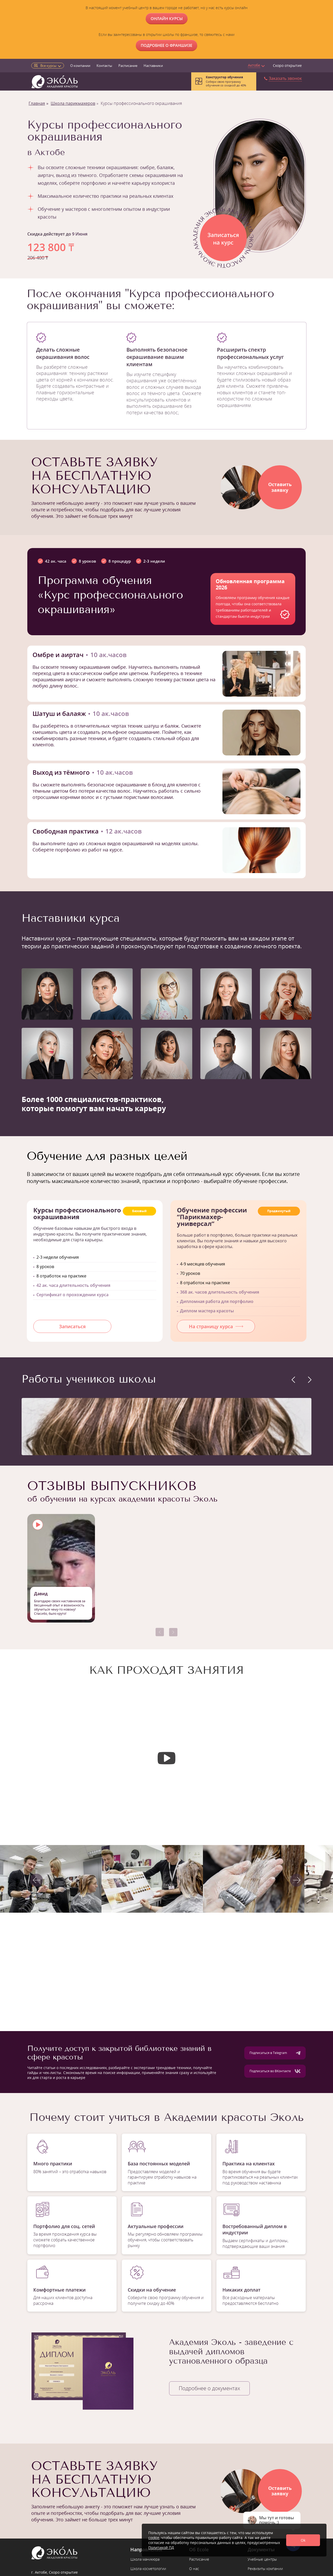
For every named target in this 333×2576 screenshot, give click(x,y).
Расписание (127, 65)
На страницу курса (216, 1326)
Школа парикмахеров (73, 103)
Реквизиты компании (265, 2568)
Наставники (153, 65)
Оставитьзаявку (280, 487)
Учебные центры (262, 2559)
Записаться (72, 1326)
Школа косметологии (148, 2568)
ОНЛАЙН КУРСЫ (167, 18)
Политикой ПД (161, 2547)
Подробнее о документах (209, 2388)
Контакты (104, 65)
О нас (194, 2568)
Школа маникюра (144, 2559)
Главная (37, 103)
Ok (303, 2540)
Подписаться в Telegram (274, 2053)
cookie (153, 2537)
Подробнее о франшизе (166, 45)
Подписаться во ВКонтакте (274, 2071)
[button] (160, 1632)
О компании (80, 65)
